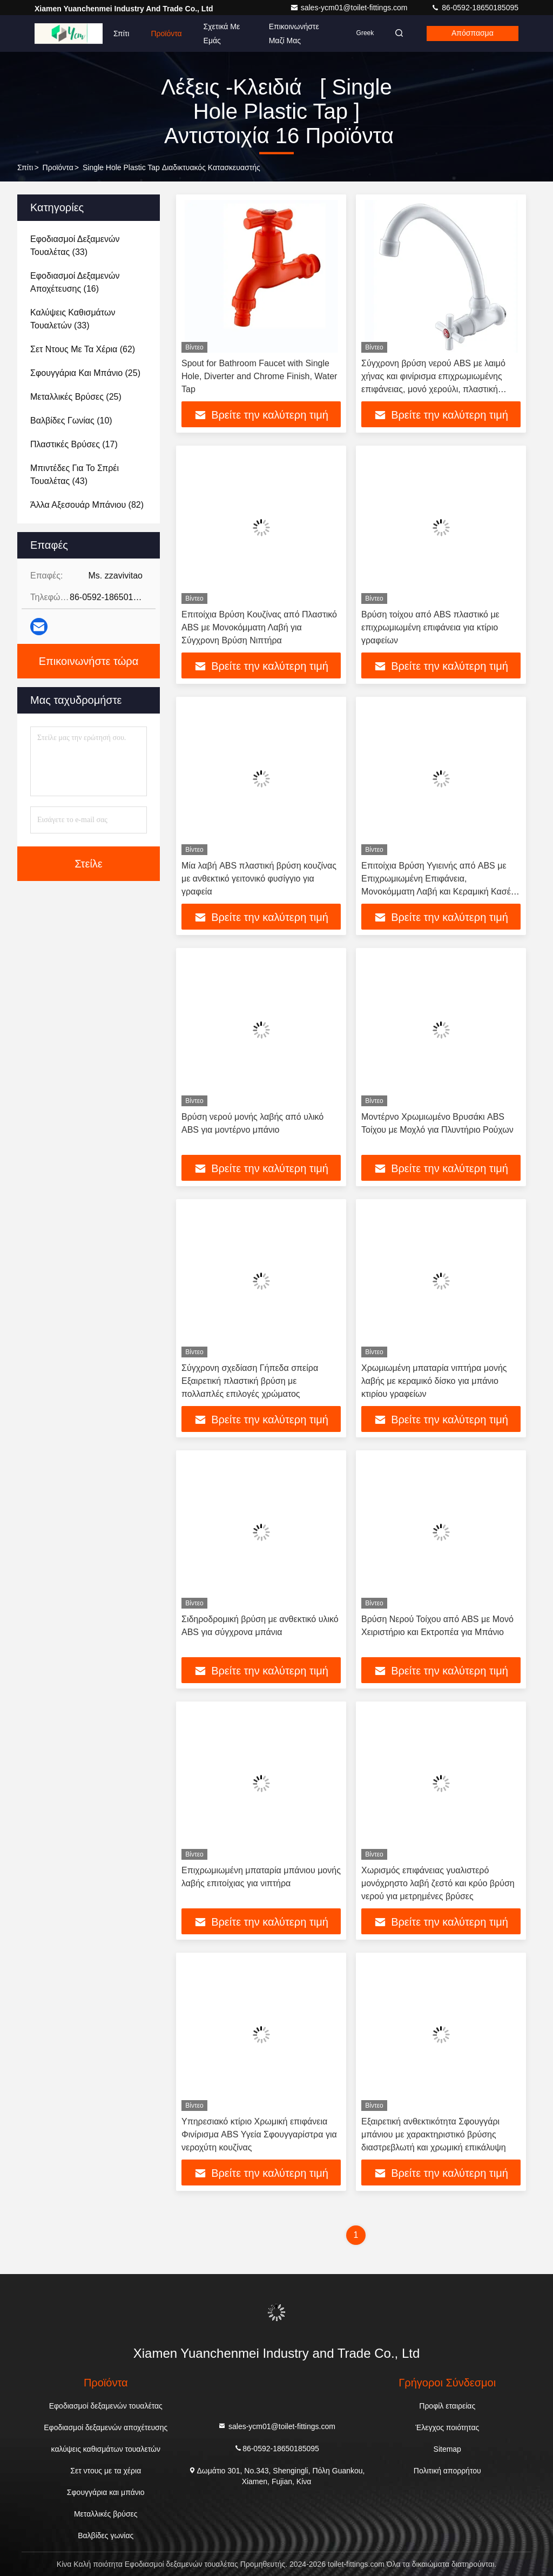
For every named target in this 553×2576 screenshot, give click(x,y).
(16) (74, 282)
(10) (71, 420)
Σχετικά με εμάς (222, 33)
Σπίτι (121, 33)
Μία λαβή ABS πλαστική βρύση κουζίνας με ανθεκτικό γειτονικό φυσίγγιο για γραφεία (258, 878)
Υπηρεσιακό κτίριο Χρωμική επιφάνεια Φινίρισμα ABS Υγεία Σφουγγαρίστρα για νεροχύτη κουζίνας (259, 2134)
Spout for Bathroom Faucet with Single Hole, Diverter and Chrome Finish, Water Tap (259, 376)
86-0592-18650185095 (474, 7)
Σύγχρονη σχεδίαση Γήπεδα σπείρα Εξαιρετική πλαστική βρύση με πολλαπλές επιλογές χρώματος (249, 1380)
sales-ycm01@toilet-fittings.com (350, 7)
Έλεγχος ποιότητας (447, 2427)
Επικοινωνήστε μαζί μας (292, 33)
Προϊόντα (166, 33)
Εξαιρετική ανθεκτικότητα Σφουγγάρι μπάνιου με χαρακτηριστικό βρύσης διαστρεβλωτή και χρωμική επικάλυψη (433, 2134)
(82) (87, 504)
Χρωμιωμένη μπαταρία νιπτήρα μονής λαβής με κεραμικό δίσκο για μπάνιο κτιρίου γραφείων (434, 1380)
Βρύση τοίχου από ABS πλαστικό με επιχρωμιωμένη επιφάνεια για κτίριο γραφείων (430, 627)
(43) (74, 474)
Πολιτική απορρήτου (447, 2470)
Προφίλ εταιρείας (447, 2406)
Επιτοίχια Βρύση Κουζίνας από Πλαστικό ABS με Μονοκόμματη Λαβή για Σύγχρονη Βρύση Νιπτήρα (259, 627)
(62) (82, 349)
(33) (74, 245)
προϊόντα (58, 167)
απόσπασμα (471, 33)
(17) (74, 444)
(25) (85, 373)
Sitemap (447, 2449)
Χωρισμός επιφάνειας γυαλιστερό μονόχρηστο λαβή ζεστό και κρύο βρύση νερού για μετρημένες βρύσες (438, 1883)
